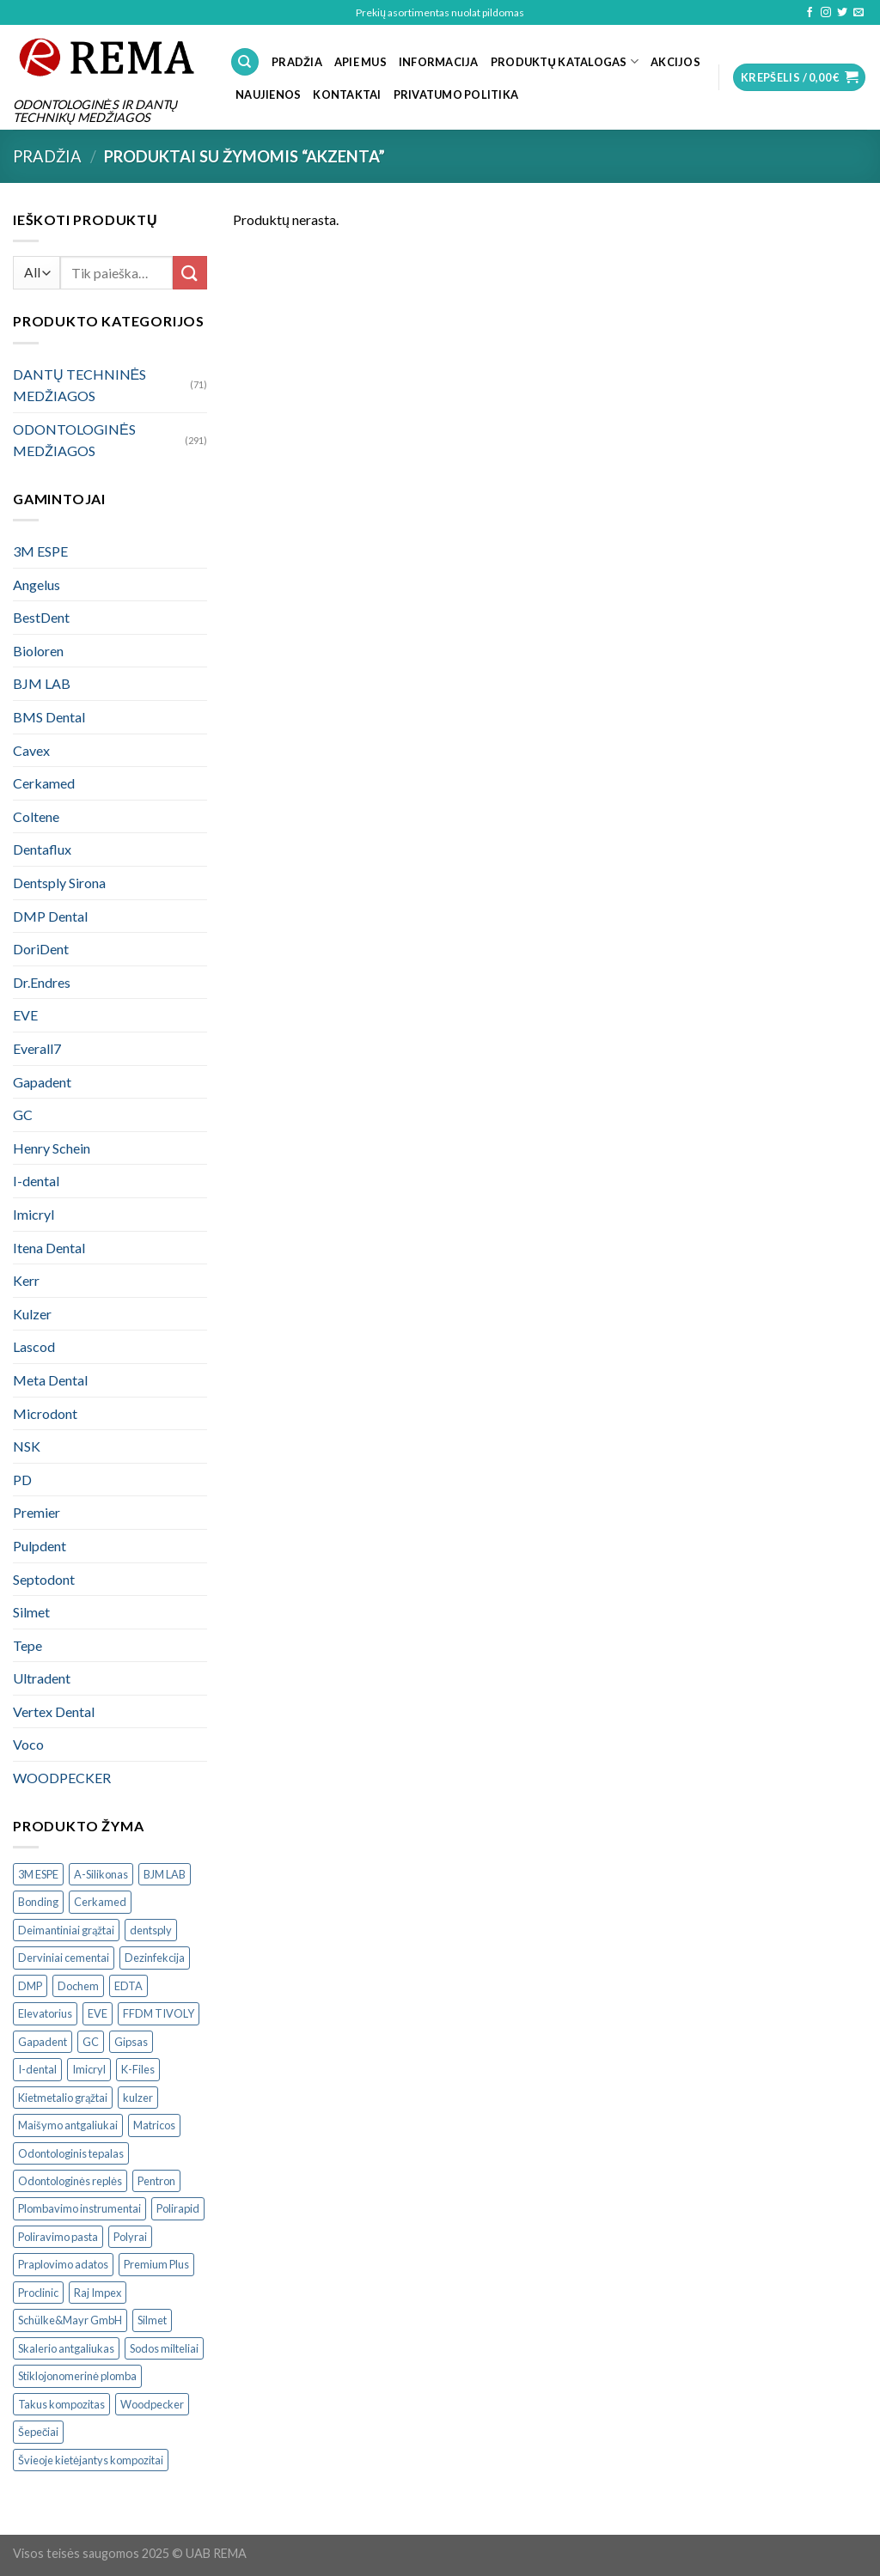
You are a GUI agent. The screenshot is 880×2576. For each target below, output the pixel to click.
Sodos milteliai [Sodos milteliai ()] (164, 2348)
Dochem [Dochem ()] (78, 1986)
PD (22, 1479)
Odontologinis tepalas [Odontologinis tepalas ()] (71, 2153)
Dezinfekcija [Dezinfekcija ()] (155, 1957)
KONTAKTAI (347, 94)
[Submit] (190, 272)
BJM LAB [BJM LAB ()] (165, 1874)
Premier (36, 1512)
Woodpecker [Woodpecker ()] (152, 2404)
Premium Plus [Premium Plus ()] (156, 2264)
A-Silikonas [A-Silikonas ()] (101, 1874)
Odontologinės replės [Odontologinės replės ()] (70, 2181)
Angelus (36, 584)
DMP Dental (50, 916)
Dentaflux (42, 849)
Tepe (27, 1645)
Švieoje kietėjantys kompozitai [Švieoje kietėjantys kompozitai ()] (90, 2460)
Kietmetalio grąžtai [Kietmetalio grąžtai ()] (62, 2097)
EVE (25, 1015)
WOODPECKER (62, 1777)
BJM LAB (41, 683)
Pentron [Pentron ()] (156, 2181)
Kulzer (32, 1314)
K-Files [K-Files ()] (138, 2069)
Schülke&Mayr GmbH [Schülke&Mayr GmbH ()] (70, 2320)
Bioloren (38, 650)
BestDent (41, 617)
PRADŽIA (297, 62)
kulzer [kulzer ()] (138, 2097)
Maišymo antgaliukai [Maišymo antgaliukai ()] (68, 2125)
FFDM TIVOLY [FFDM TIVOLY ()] (158, 2013)
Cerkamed (44, 783)
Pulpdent (39, 1546)
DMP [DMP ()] (30, 1986)
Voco (28, 1744)
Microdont (45, 1413)
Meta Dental (50, 1380)
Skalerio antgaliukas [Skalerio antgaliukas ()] (66, 2348)
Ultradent (41, 1678)
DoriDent (41, 949)
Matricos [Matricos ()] (154, 2125)
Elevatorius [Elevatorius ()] (45, 2013)
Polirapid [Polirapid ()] (177, 2208)
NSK (26, 1446)
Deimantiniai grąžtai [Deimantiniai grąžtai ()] (66, 1930)
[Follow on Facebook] (809, 13)
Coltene (36, 816)
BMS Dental (49, 717)
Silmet (31, 1612)
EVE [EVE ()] (97, 2013)
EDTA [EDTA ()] (128, 1986)
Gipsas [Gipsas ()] (131, 2042)
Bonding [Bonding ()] (38, 1902)
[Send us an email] (858, 13)
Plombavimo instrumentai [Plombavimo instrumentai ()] (79, 2208)
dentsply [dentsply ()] (151, 1930)
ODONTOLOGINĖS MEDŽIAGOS (74, 440)
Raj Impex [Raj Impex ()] (97, 2292)
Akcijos (675, 62)
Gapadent (42, 1082)
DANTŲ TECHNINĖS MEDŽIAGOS (79, 385)
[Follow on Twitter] (842, 13)
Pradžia (47, 156)
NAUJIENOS (268, 94)
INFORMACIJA (439, 62)
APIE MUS (360, 62)
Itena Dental (49, 1247)
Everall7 (37, 1048)
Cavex (31, 750)
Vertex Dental (54, 1711)
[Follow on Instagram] (826, 13)
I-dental (36, 1180)
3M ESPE (40, 551)
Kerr (26, 1280)
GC (23, 1114)
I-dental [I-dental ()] (37, 2069)
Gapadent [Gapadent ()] (42, 2042)
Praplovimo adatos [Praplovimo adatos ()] (63, 2264)
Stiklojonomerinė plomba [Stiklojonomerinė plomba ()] (77, 2376)
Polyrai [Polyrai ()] (130, 2237)
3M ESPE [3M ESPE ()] (38, 1874)
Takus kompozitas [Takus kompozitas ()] (61, 2404)
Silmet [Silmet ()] (152, 2320)
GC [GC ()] (90, 2042)
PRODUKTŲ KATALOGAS (565, 61)
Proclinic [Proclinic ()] (38, 2292)
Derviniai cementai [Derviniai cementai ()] (63, 1957)
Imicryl (33, 1214)
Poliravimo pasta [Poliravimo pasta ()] (58, 2237)
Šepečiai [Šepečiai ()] (38, 2432)
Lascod (34, 1346)
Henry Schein (51, 1148)
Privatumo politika (456, 94)
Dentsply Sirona (59, 882)
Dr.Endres (41, 982)
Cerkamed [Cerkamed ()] (100, 1902)
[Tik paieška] (245, 62)
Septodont (44, 1579)
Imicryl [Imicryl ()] (89, 2069)
